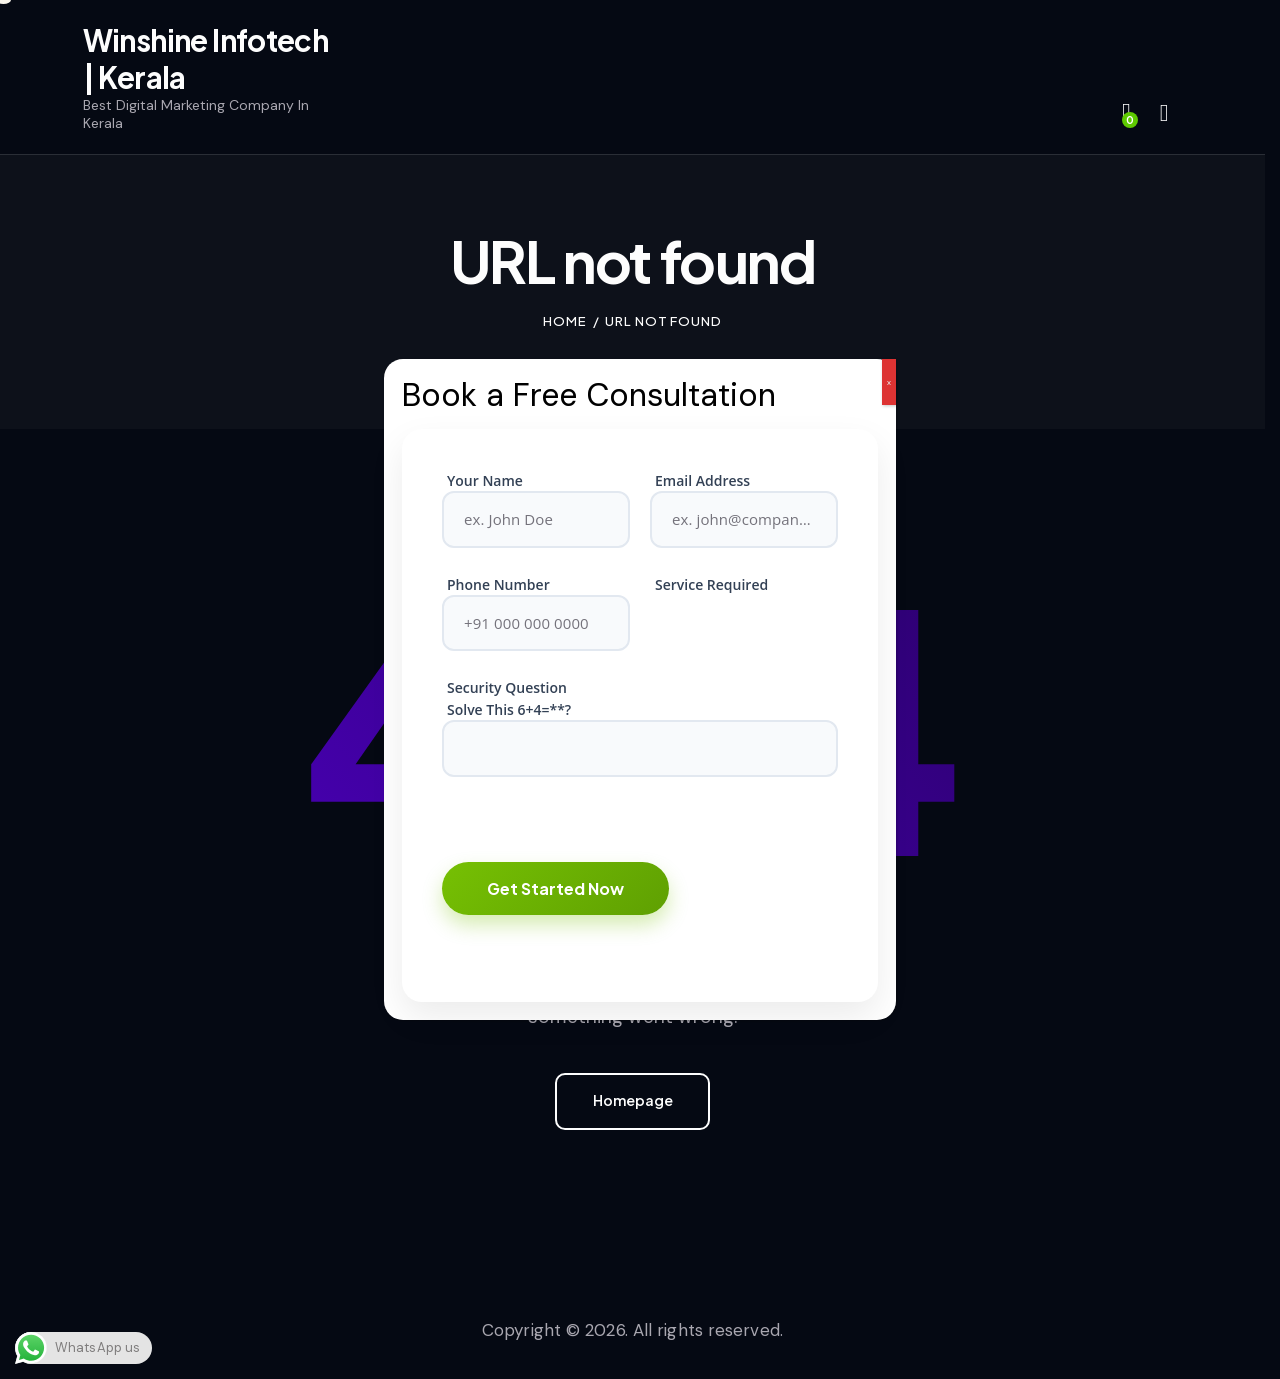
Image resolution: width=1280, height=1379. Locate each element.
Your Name (485, 480)
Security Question (507, 687)
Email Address (702, 480)
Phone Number (498, 584)
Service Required (711, 584)
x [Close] (889, 382)
